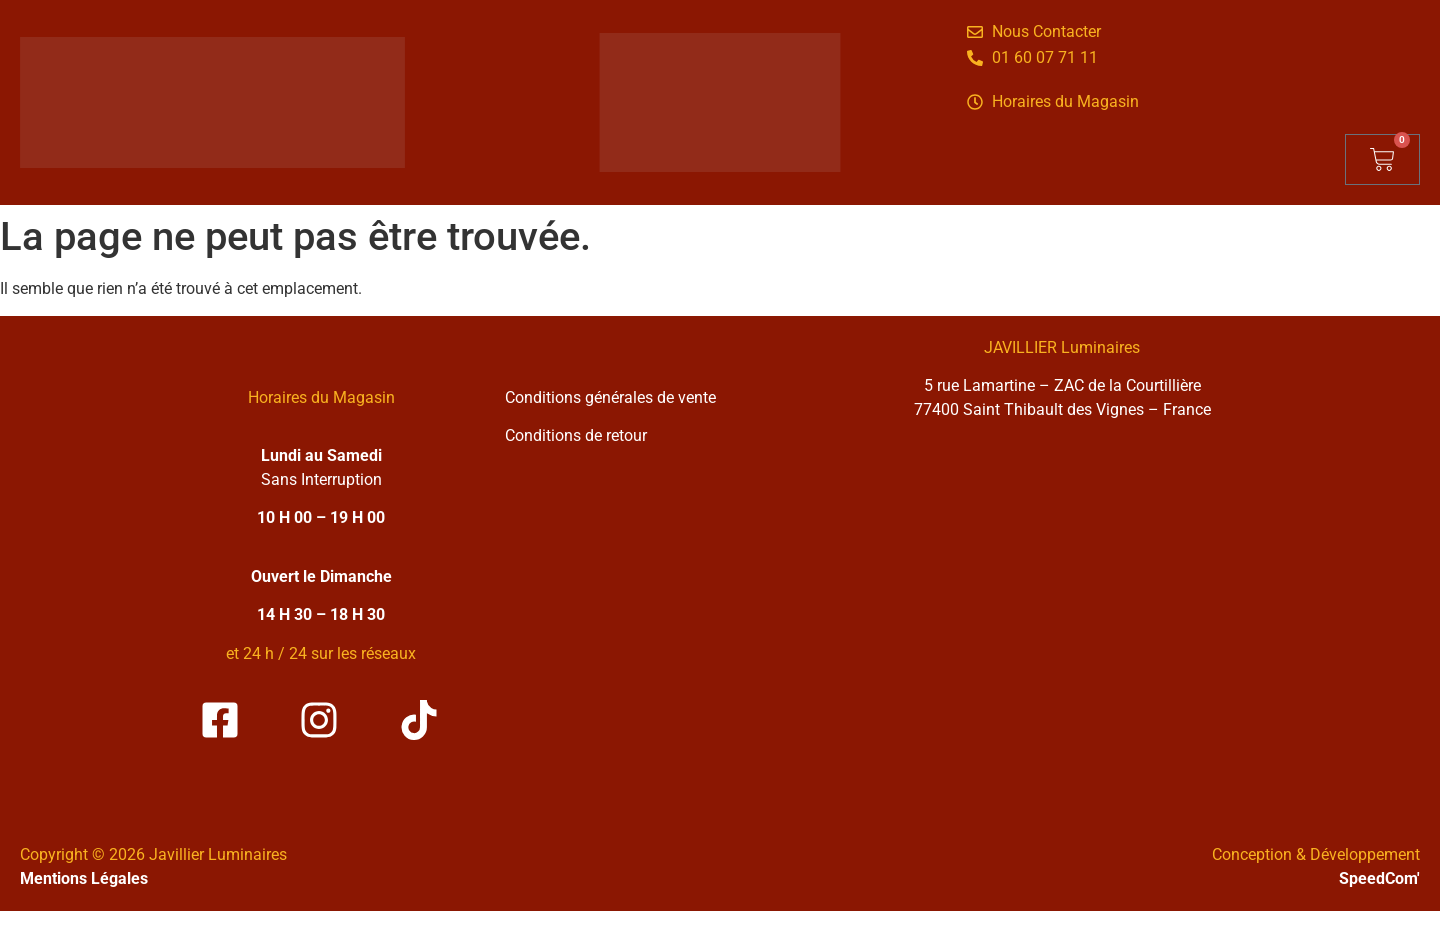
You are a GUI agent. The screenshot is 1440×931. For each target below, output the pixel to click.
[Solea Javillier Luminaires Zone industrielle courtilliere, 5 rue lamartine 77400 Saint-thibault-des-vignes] (1062, 617)
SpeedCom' (1379, 878)
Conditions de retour (576, 435)
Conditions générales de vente (610, 397)
